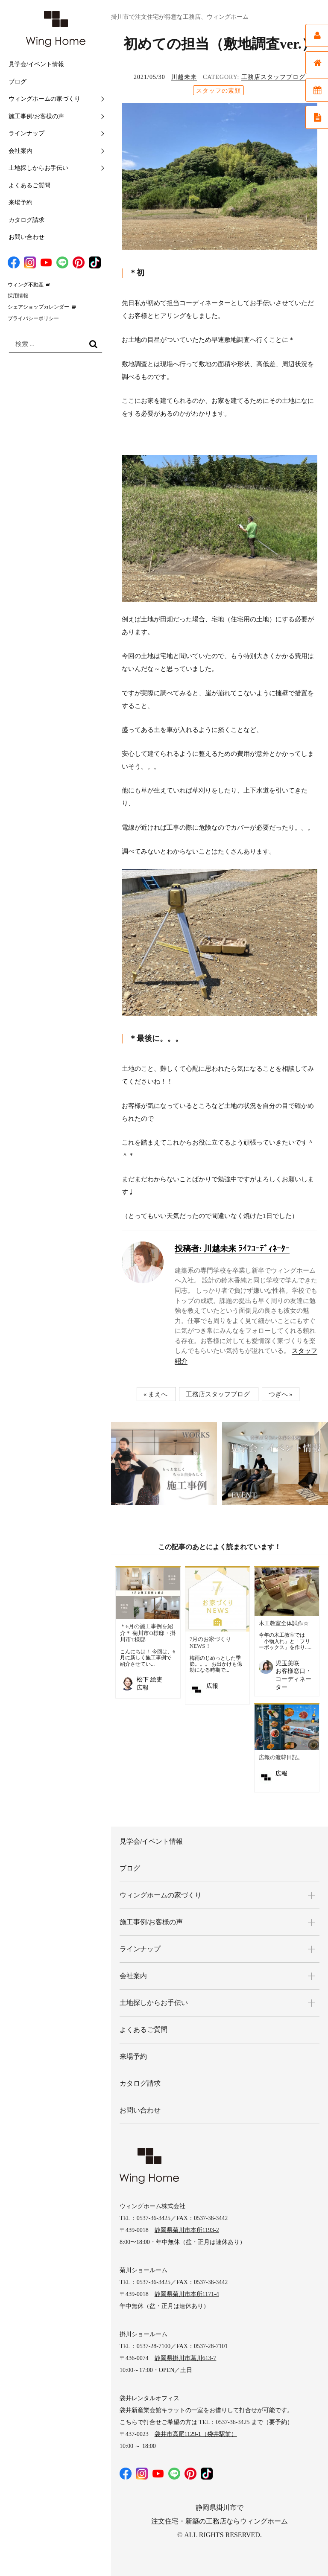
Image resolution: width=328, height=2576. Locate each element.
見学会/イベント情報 (36, 64)
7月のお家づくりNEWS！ (210, 1642)
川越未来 (184, 77)
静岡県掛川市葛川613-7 (186, 2358)
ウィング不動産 (26, 285)
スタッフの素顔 (218, 90)
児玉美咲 (287, 1663)
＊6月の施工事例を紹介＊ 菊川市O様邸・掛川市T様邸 (148, 1633)
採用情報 (18, 296)
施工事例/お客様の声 (36, 116)
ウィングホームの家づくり (44, 99)
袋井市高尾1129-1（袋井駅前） (196, 2434)
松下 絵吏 (149, 1679)
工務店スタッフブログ (273, 77)
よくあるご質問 (29, 185)
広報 (212, 1686)
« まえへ (155, 1394)
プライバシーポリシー (33, 318)
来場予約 (20, 202)
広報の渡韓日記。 (281, 1757)
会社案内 (20, 151)
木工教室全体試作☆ (284, 1623)
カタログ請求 (26, 220)
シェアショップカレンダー (38, 307)
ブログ (17, 82)
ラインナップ (26, 133)
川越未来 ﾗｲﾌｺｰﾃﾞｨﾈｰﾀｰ (232, 1248)
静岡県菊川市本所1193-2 (187, 2230)
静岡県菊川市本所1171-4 (187, 2294)
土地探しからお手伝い (38, 168)
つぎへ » (281, 1394)
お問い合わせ (26, 237)
